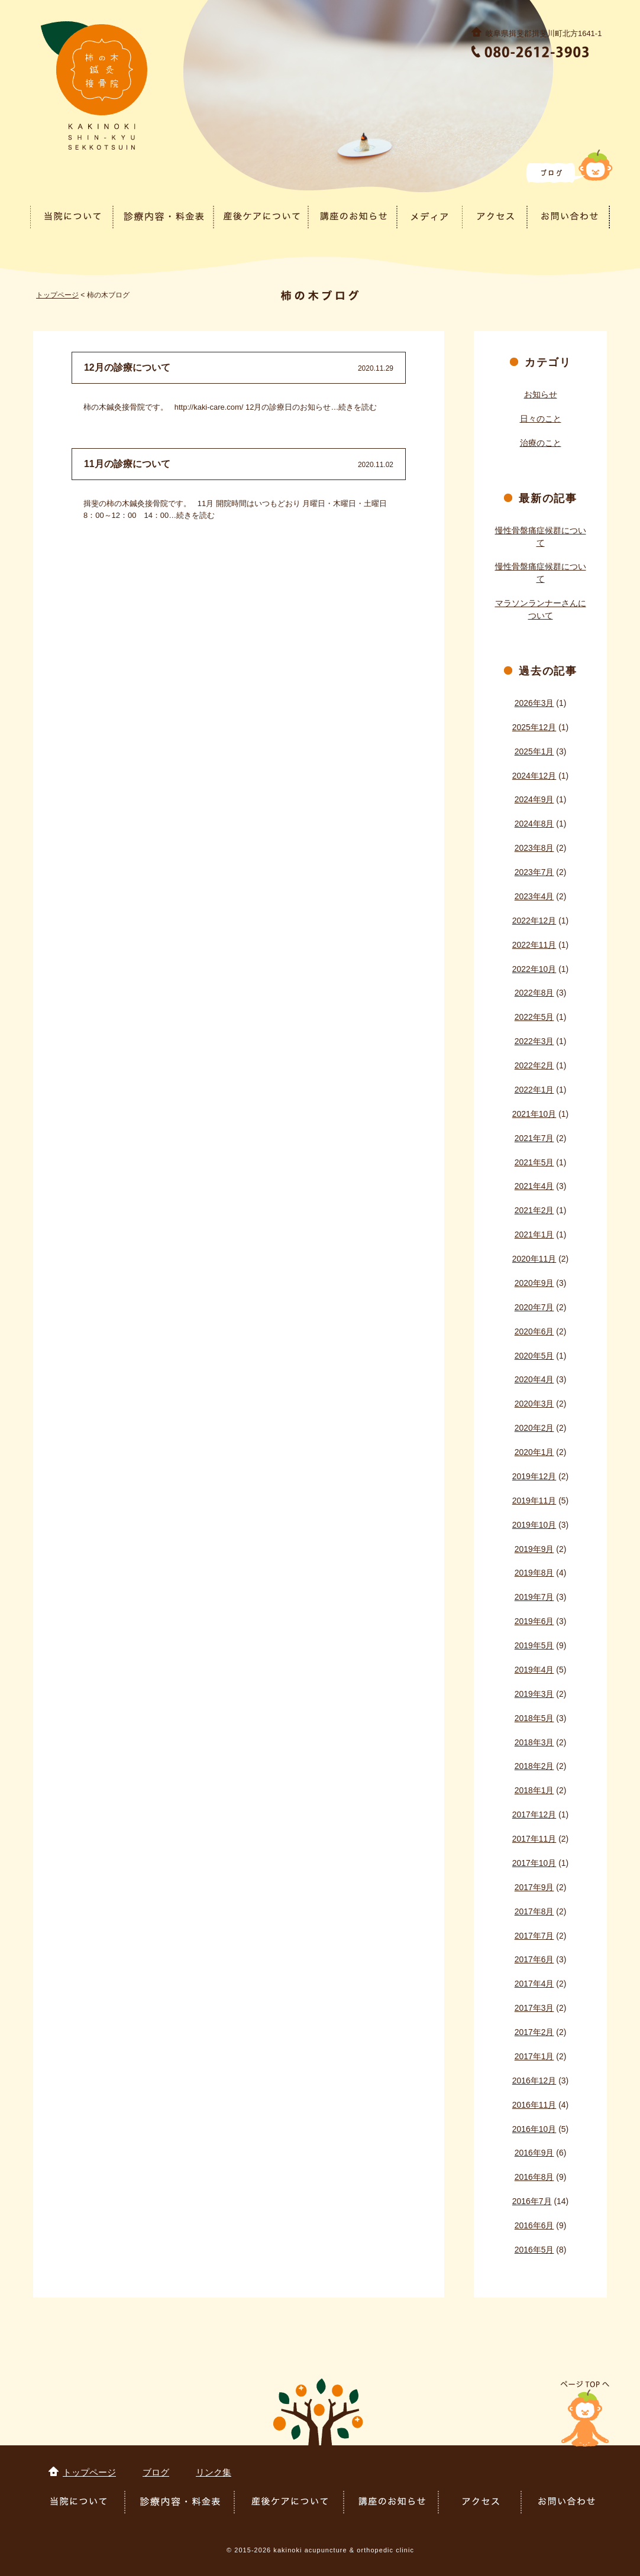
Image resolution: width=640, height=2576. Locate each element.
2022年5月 (534, 1017)
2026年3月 (534, 703)
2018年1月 (534, 1790)
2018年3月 (534, 1742)
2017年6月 (534, 1959)
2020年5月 (534, 1355)
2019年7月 (534, 1597)
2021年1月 (534, 1234)
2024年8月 (534, 823)
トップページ (57, 295)
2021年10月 (534, 1114)
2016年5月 (534, 2249)
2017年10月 (534, 1863)
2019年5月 (534, 1645)
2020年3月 (534, 1403)
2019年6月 (534, 1621)
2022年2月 (534, 1065)
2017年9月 (534, 1887)
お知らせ (540, 394)
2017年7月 (534, 1935)
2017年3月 (534, 2008)
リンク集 (213, 2472)
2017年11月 (534, 1838)
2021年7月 (534, 1138)
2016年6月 (534, 2225)
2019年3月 (534, 1694)
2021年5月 (534, 1162)
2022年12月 (534, 920)
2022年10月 (534, 969)
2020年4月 (534, 1379)
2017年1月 (534, 2056)
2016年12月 (534, 2080)
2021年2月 (534, 1210)
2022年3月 (534, 1041)
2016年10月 (534, 2129)
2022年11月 (534, 945)
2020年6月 (534, 1331)
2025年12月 (534, 727)
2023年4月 (534, 896)
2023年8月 (534, 848)
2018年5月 (534, 1718)
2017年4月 (534, 1983)
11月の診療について (127, 464)
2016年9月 (534, 2152)
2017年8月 (534, 1911)
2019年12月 (534, 1476)
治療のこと (540, 443)
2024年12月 (534, 775)
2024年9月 (534, 799)
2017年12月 (534, 1814)
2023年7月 (534, 872)
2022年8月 (534, 992)
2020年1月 (534, 1452)
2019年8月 (534, 1572)
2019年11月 (534, 1500)
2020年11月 (534, 1258)
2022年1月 (534, 1089)
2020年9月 (534, 1283)
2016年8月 (534, 2177)
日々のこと (540, 418)
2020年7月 (534, 1307)
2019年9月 (534, 1549)
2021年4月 (534, 1186)
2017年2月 (534, 2032)
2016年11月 (534, 2105)
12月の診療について (127, 367)
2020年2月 (534, 1428)
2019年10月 (534, 1525)
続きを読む (357, 407)
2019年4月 (534, 1669)
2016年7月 (532, 2201)
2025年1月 (534, 751)
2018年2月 (534, 1766)
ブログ (156, 2472)
